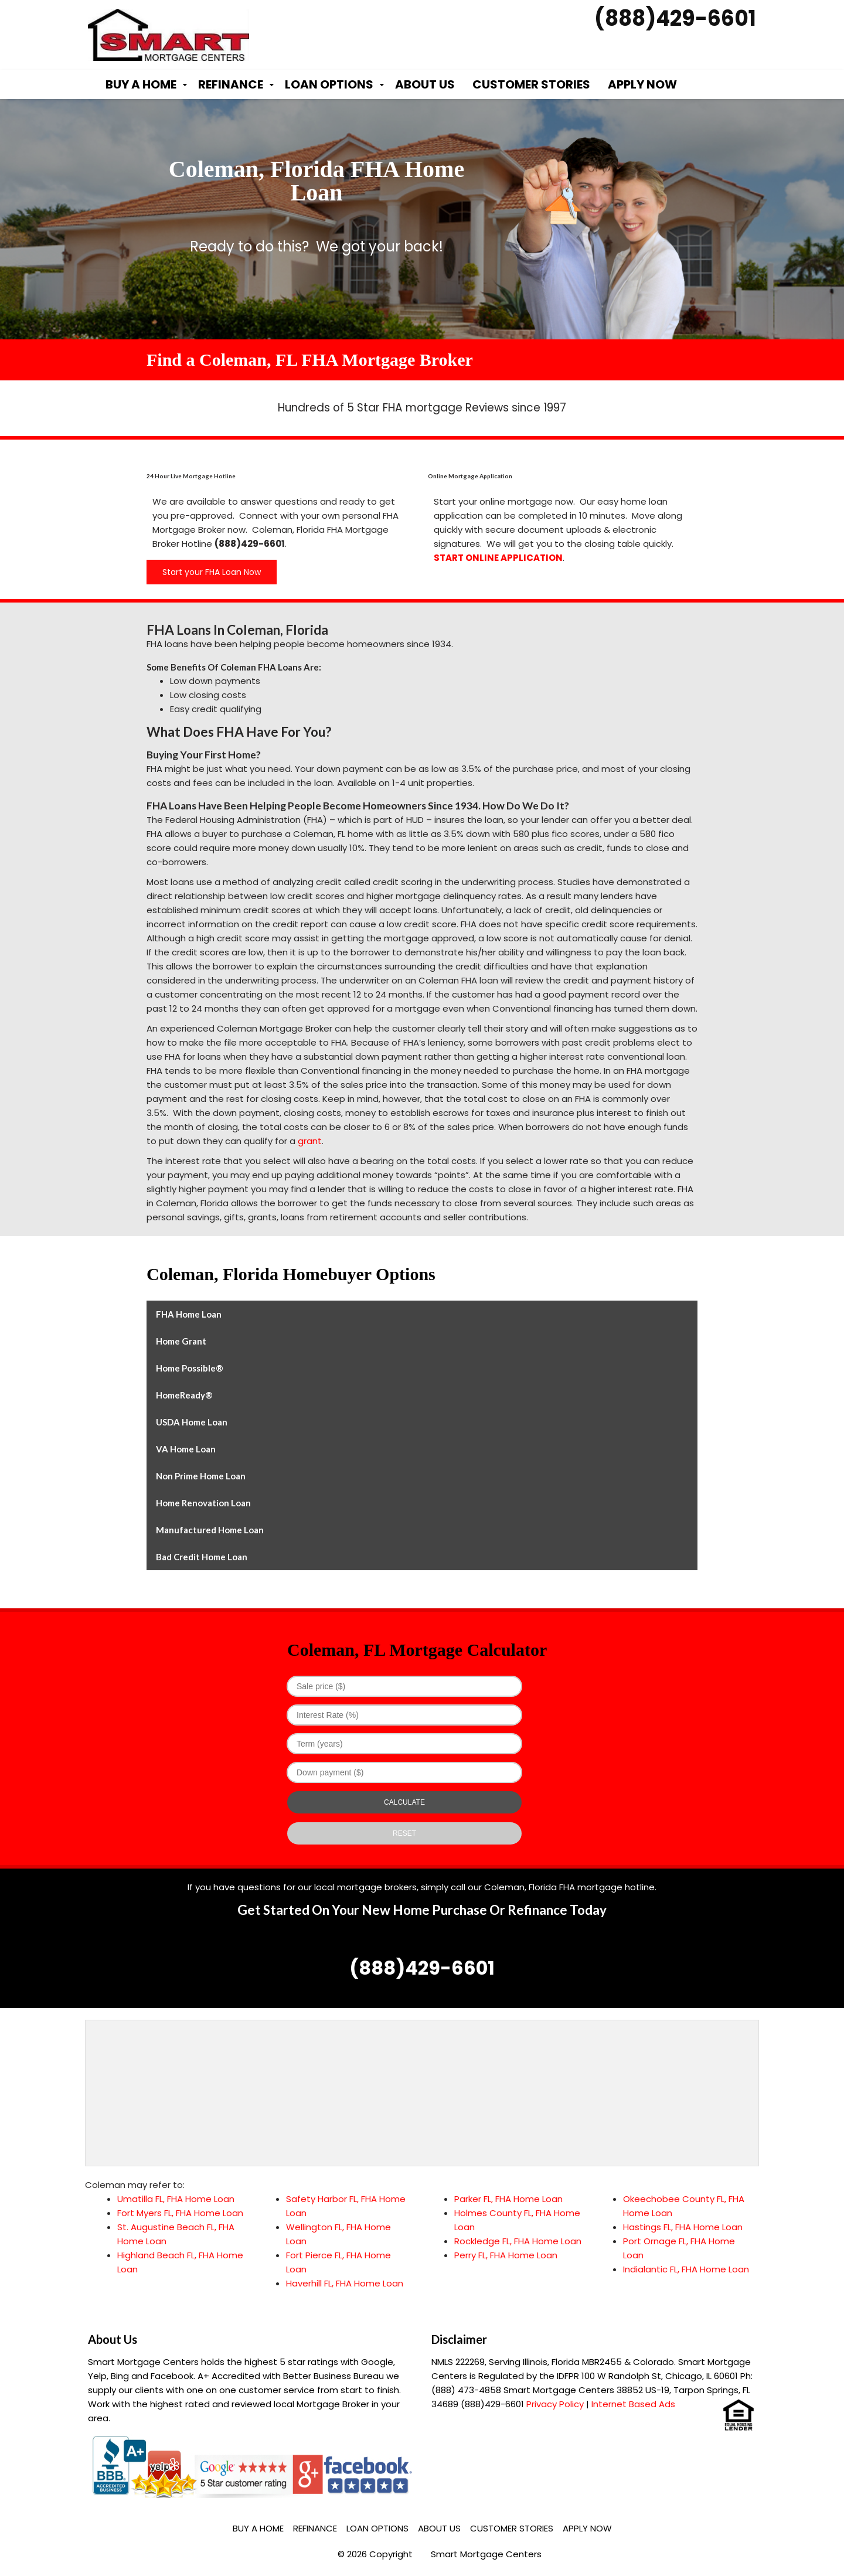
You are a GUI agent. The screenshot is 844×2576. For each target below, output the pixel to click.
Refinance (230, 84)
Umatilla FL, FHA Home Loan (175, 2199)
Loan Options (329, 84)
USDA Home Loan (191, 1422)
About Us (425, 84)
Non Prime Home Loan (201, 1476)
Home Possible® (189, 1368)
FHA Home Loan (189, 1314)
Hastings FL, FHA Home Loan (683, 2227)
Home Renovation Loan (203, 1503)
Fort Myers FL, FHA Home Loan (180, 2213)
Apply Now (642, 84)
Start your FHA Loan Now (211, 572)
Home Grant (181, 1341)
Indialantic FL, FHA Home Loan (686, 2269)
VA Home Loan (186, 1449)
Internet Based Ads (633, 2404)
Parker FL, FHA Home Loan (508, 2199)
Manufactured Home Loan (210, 1529)
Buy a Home (141, 84)
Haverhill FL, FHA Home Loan (344, 2283)
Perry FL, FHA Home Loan (505, 2255)
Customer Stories (531, 84)
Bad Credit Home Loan (201, 1556)
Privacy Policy (555, 2404)
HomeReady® (184, 1395)
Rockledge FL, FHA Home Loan (517, 2241)
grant (310, 1141)
